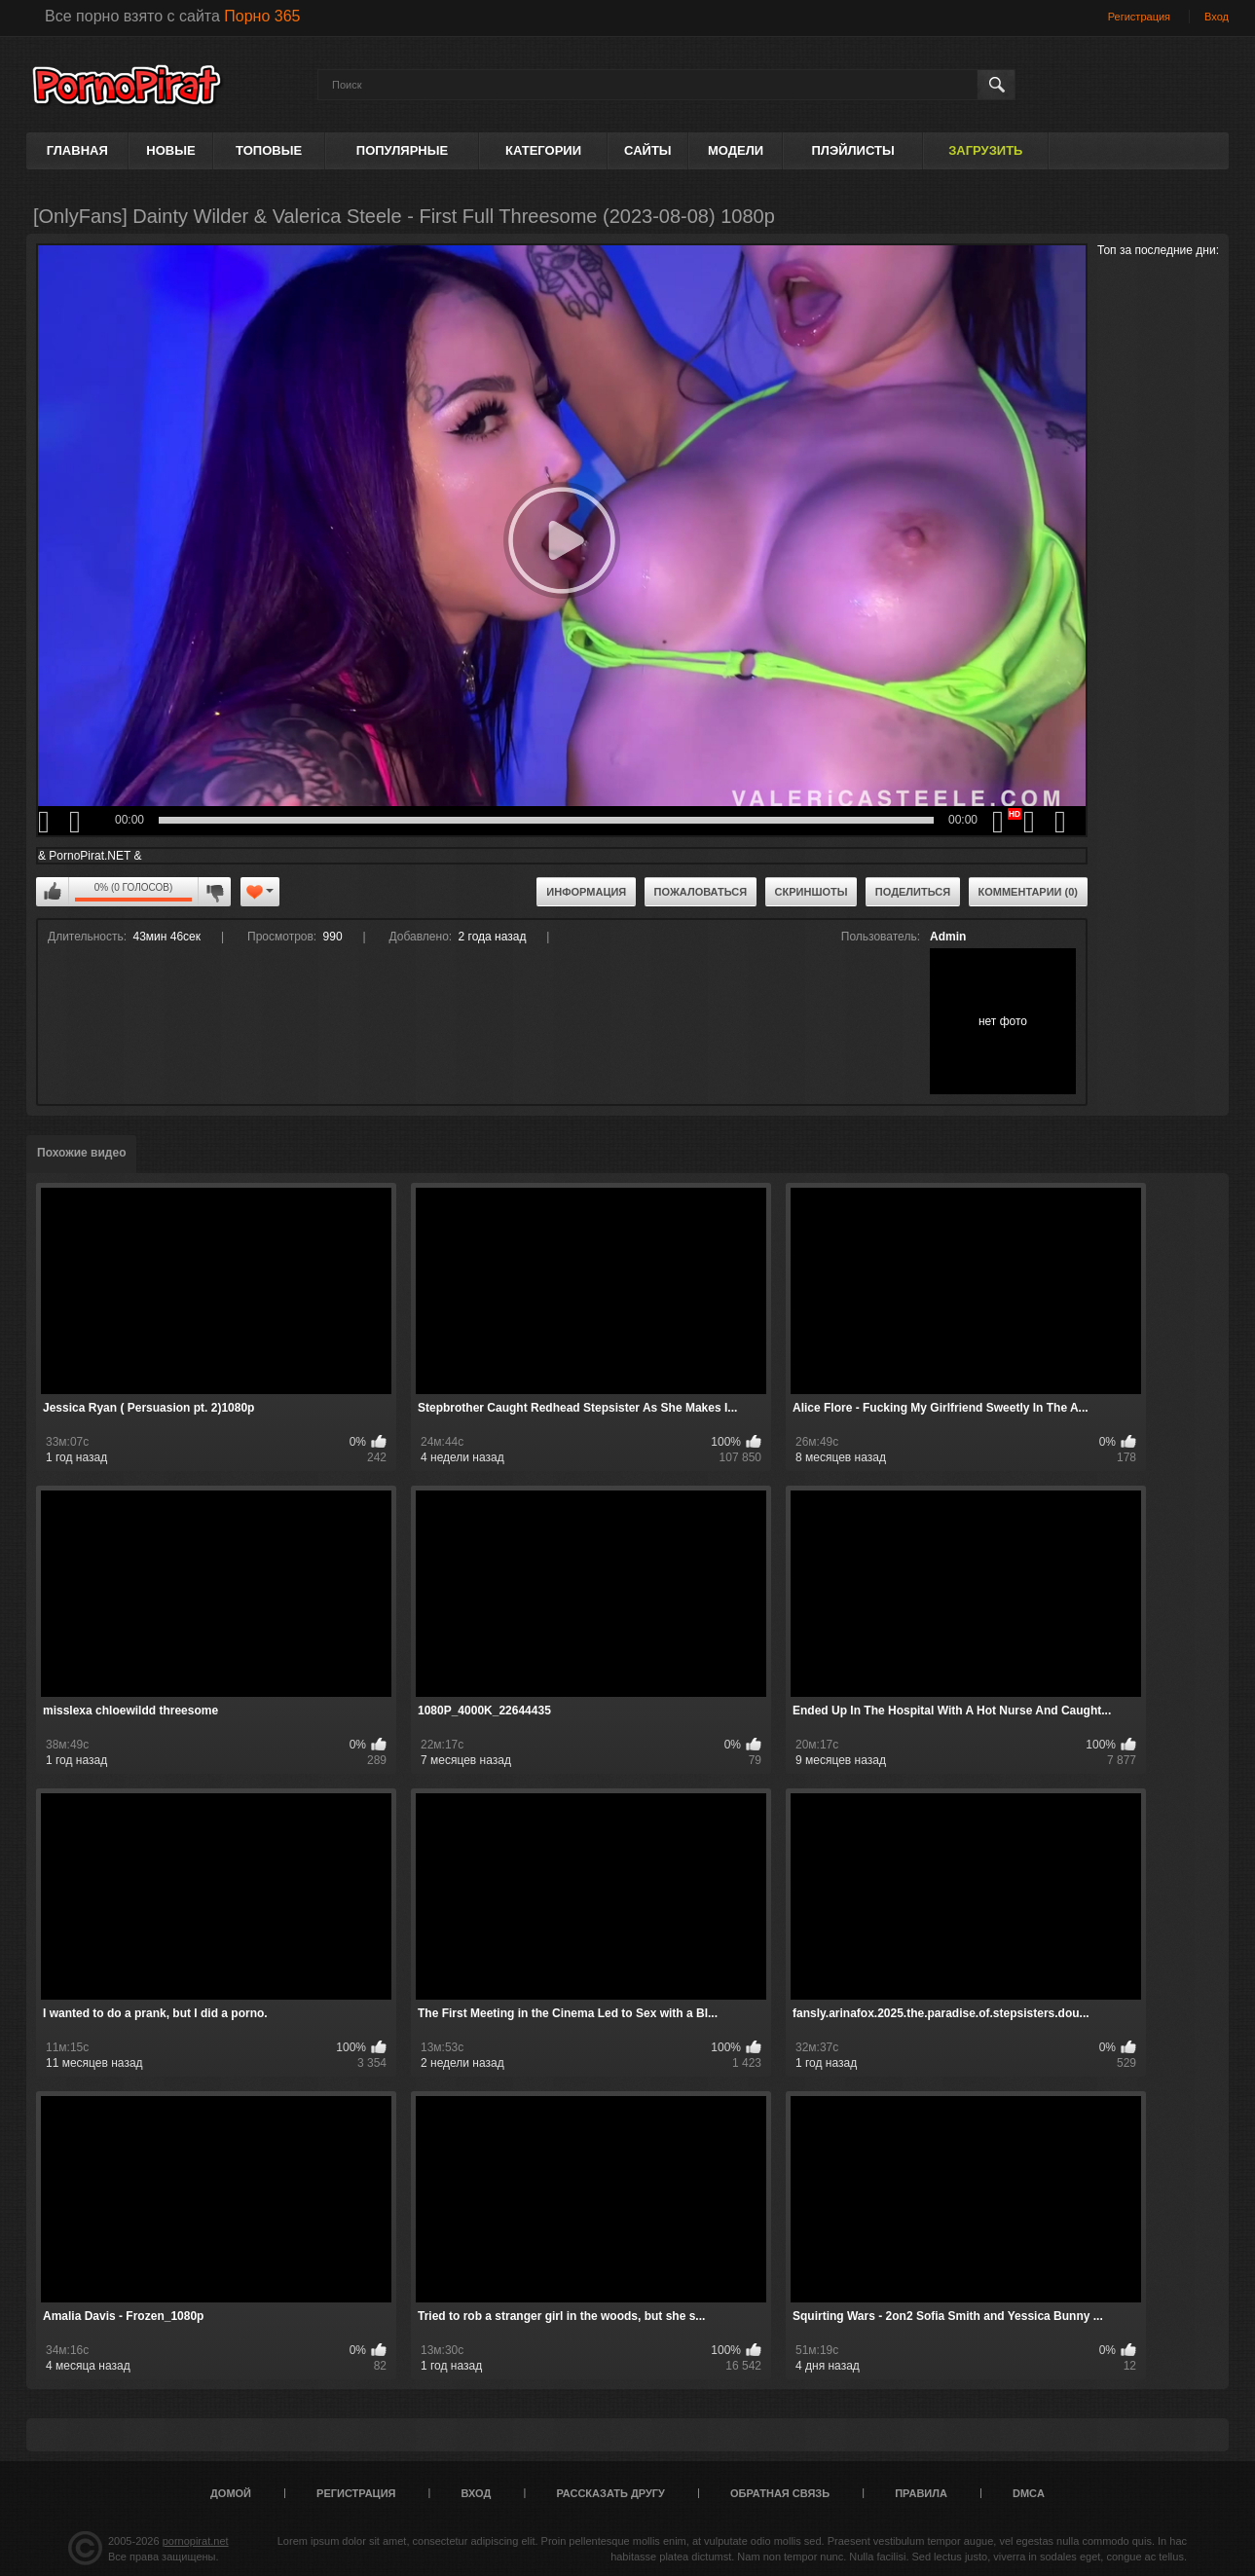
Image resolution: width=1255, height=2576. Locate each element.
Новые (170, 150)
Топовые (269, 150)
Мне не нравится (214, 891)
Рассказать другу (610, 2493)
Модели (735, 150)
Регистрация (1139, 16)
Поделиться (912, 892)
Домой (230, 2493)
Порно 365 (262, 16)
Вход (1216, 16)
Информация (586, 892)
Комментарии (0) (1028, 892)
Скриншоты (811, 892)
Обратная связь (780, 2493)
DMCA (1029, 2493)
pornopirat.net (196, 2541)
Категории (543, 150)
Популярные (402, 150)
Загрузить (985, 150)
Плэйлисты (852, 150)
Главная (77, 150)
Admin (948, 936)
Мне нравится (52, 891)
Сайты (647, 150)
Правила (921, 2493)
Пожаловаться (701, 892)
